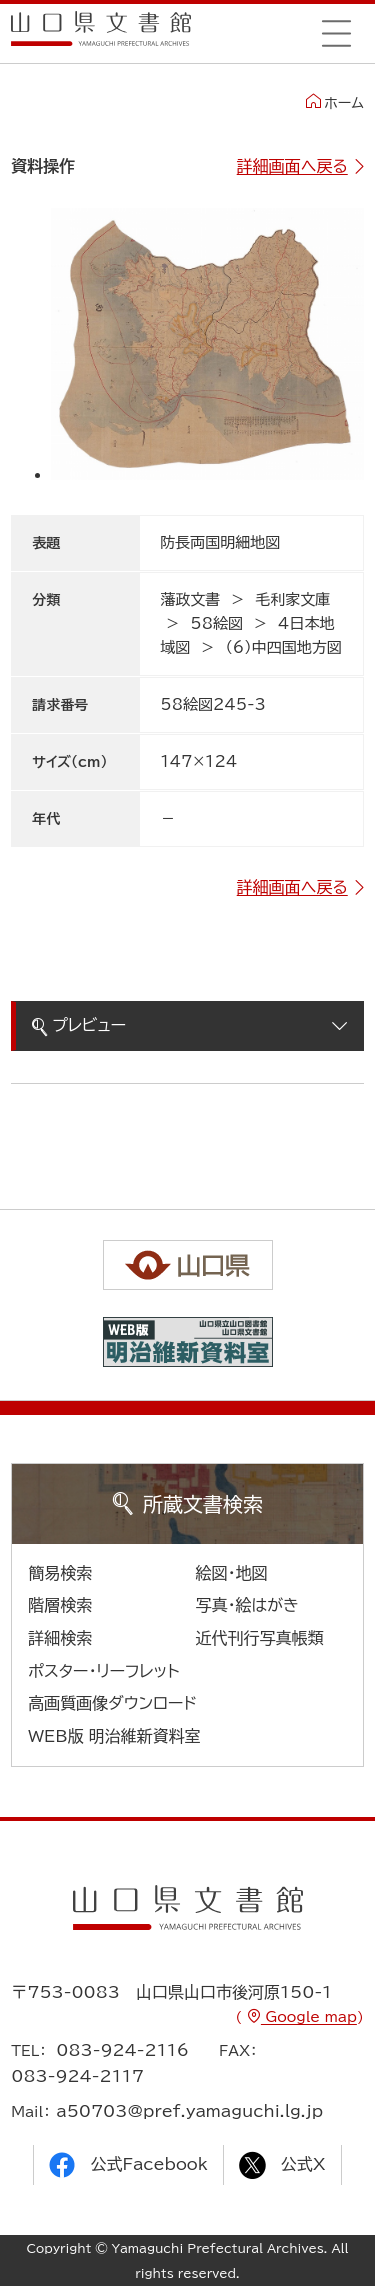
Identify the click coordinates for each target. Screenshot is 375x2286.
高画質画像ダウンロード (112, 1703)
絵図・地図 (232, 1573)
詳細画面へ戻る (292, 166)
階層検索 (60, 1605)
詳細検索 (60, 1638)
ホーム (334, 102)
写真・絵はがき (248, 1605)
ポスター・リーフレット (103, 1671)
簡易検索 (60, 1573)
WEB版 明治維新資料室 (114, 1736)
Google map (309, 2017)
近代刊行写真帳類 (260, 1638)
